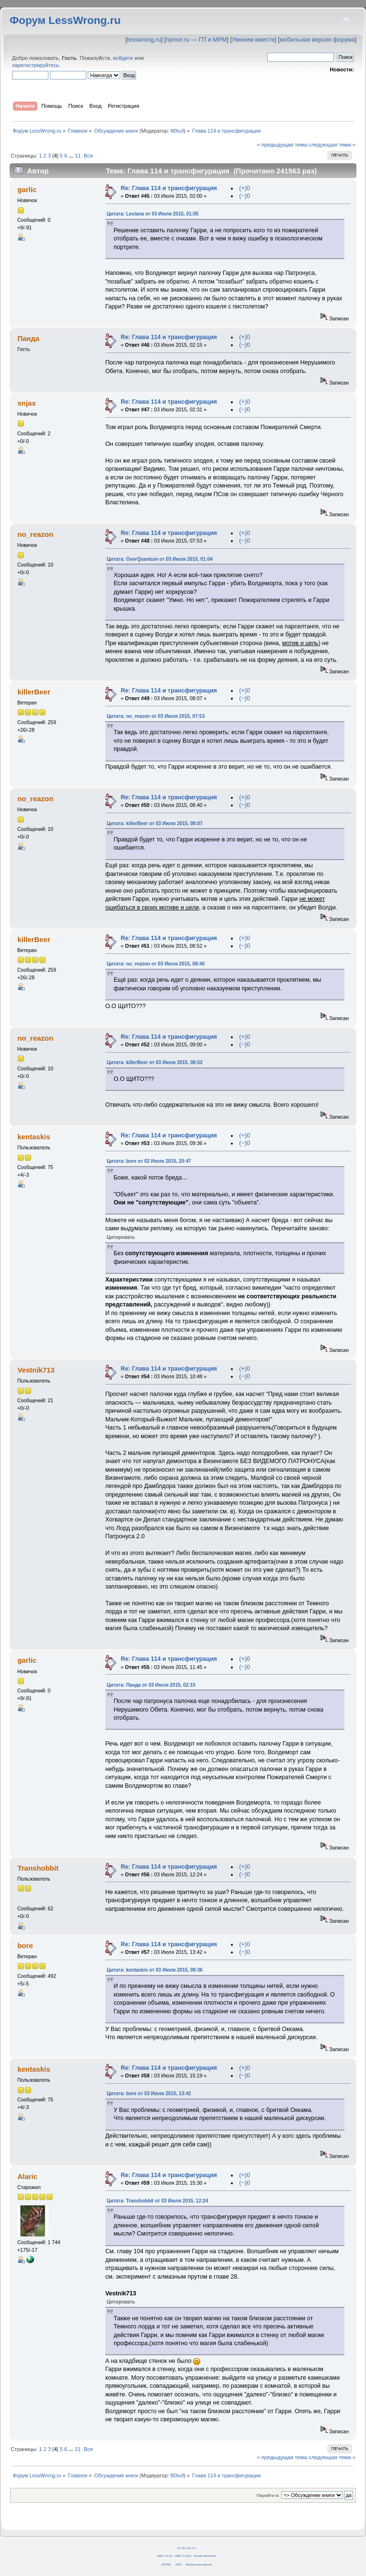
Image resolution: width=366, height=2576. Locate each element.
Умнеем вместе (253, 39)
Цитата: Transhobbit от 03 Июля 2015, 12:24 (157, 2200)
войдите (123, 58)
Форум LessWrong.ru (65, 20)
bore (25, 1945)
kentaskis (33, 1137)
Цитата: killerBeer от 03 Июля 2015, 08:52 (155, 1062)
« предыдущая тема (282, 145)
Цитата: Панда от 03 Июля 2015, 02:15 (151, 1685)
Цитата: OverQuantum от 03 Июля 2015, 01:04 (160, 559)
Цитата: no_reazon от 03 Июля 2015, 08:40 (156, 963)
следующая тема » (332, 145)
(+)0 (244, 188)
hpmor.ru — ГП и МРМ (196, 39)
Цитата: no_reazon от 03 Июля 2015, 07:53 (156, 716)
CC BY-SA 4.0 (186, 2548)
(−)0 (244, 196)
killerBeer (33, 692)
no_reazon (35, 534)
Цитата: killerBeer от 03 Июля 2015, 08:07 (155, 823)
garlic (26, 189)
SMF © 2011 (183, 2555)
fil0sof (177, 131)
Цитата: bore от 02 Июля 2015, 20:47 (149, 1161)
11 (77, 156)
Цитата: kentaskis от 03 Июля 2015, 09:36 (155, 1970)
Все (88, 156)
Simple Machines (205, 2555)
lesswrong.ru (144, 39)
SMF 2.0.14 (164, 2555)
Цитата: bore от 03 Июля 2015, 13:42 (149, 2093)
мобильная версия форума (317, 39)
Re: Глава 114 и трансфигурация (169, 188)
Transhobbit (37, 1868)
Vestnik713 (35, 1370)
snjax (26, 403)
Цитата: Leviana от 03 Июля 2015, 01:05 (153, 213)
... (72, 156)
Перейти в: (267, 2495)
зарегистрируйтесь (35, 65)
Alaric (27, 2176)
